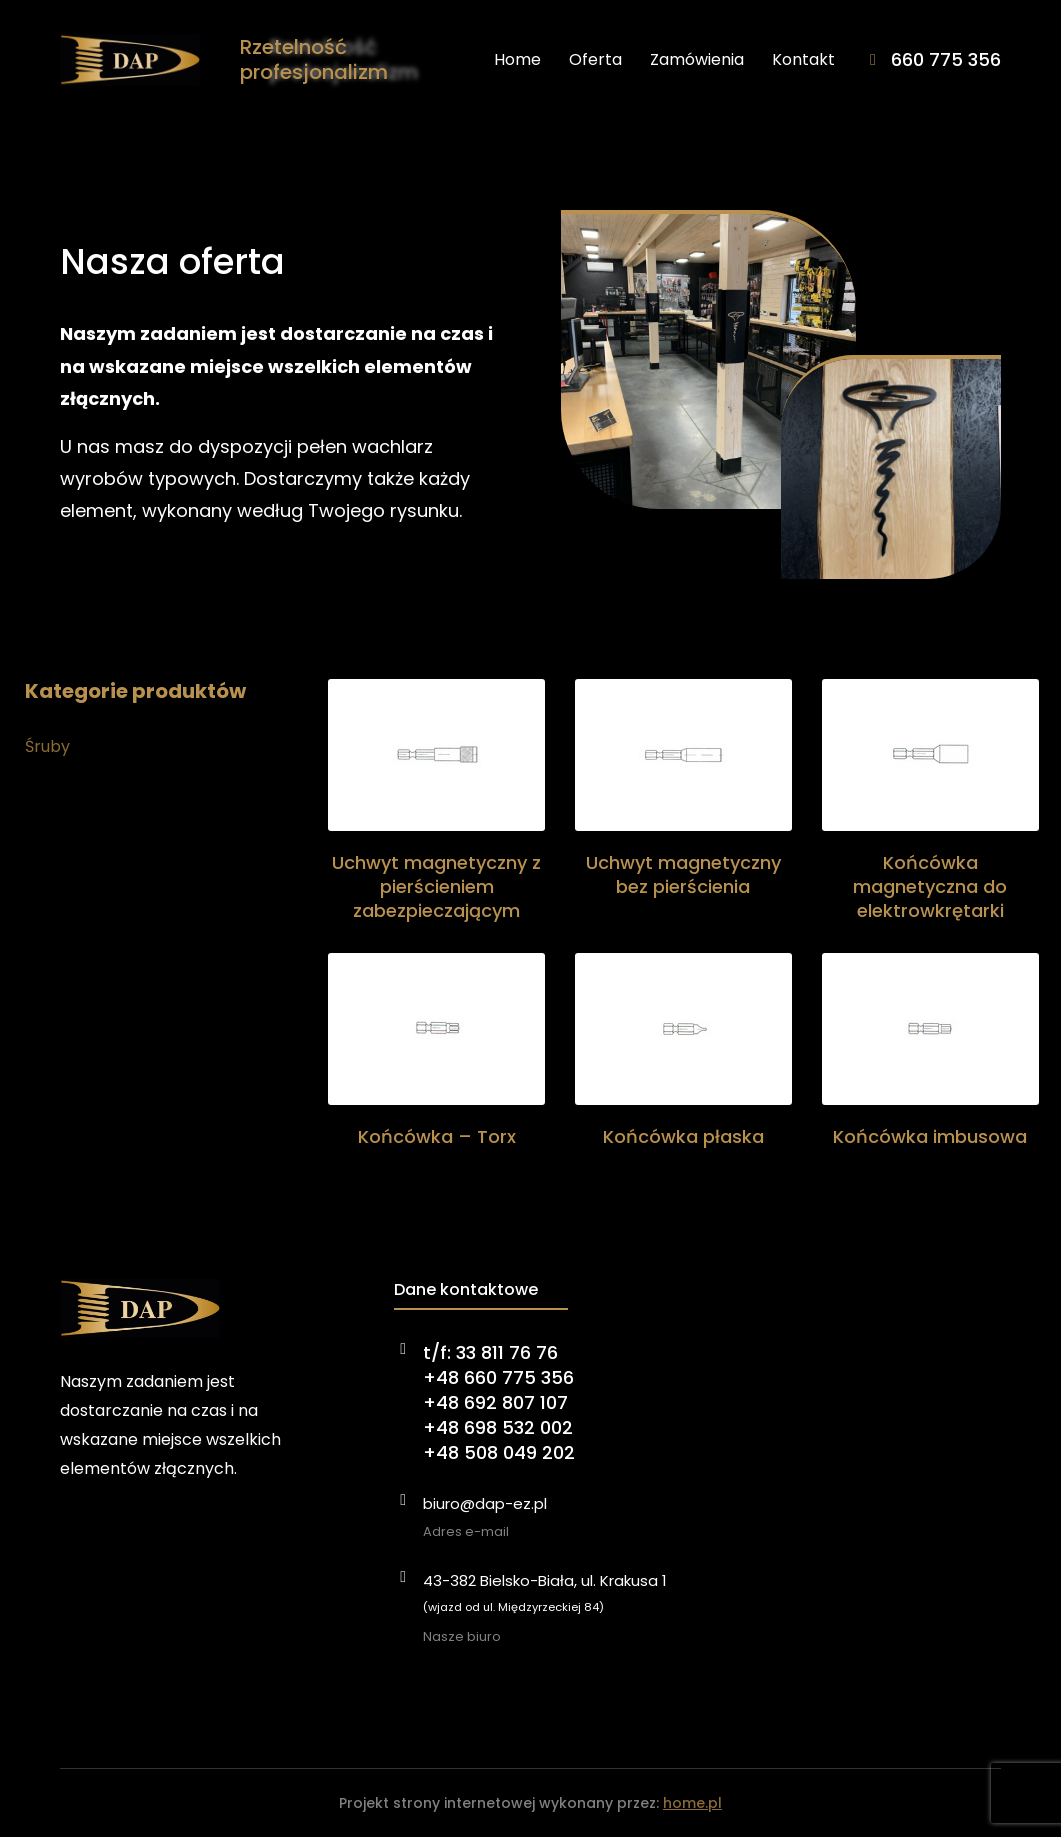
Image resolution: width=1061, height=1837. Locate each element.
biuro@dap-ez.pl (485, 1503)
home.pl (692, 1803)
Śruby (47, 746)
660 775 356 (946, 59)
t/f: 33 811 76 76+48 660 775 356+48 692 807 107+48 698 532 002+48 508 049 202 (499, 1403)
